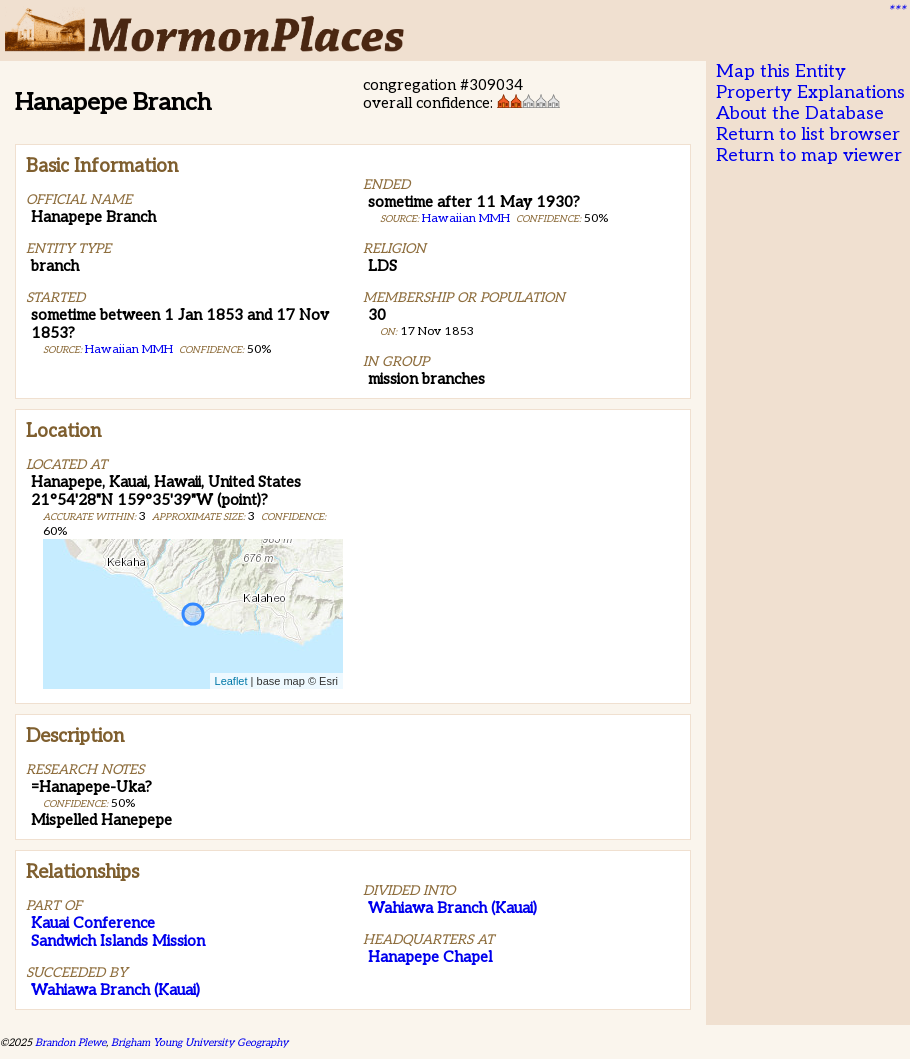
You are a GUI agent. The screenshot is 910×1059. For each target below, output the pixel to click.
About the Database (800, 113)
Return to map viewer (809, 155)
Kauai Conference (93, 923)
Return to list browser (808, 134)
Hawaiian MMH (129, 349)
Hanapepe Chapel (430, 957)
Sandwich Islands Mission (118, 941)
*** (896, 11)
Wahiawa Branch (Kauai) (115, 990)
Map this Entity (781, 71)
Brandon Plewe (70, 1042)
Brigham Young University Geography (199, 1042)
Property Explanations (810, 92)
